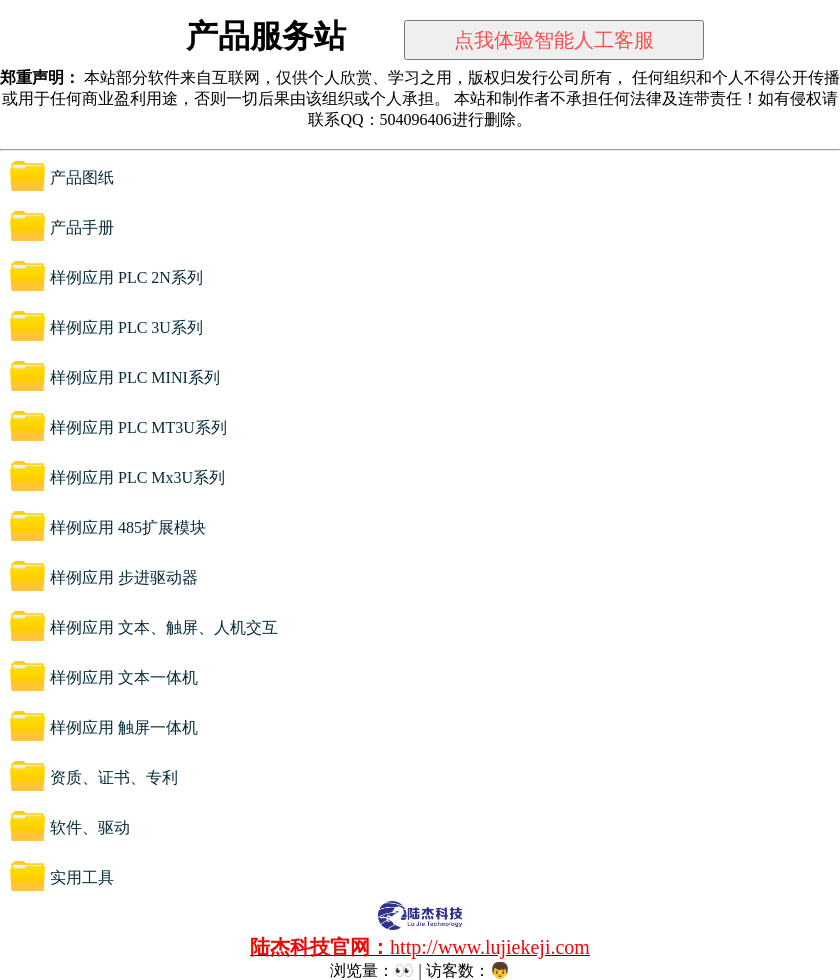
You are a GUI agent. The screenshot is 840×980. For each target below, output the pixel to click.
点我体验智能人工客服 (554, 40)
